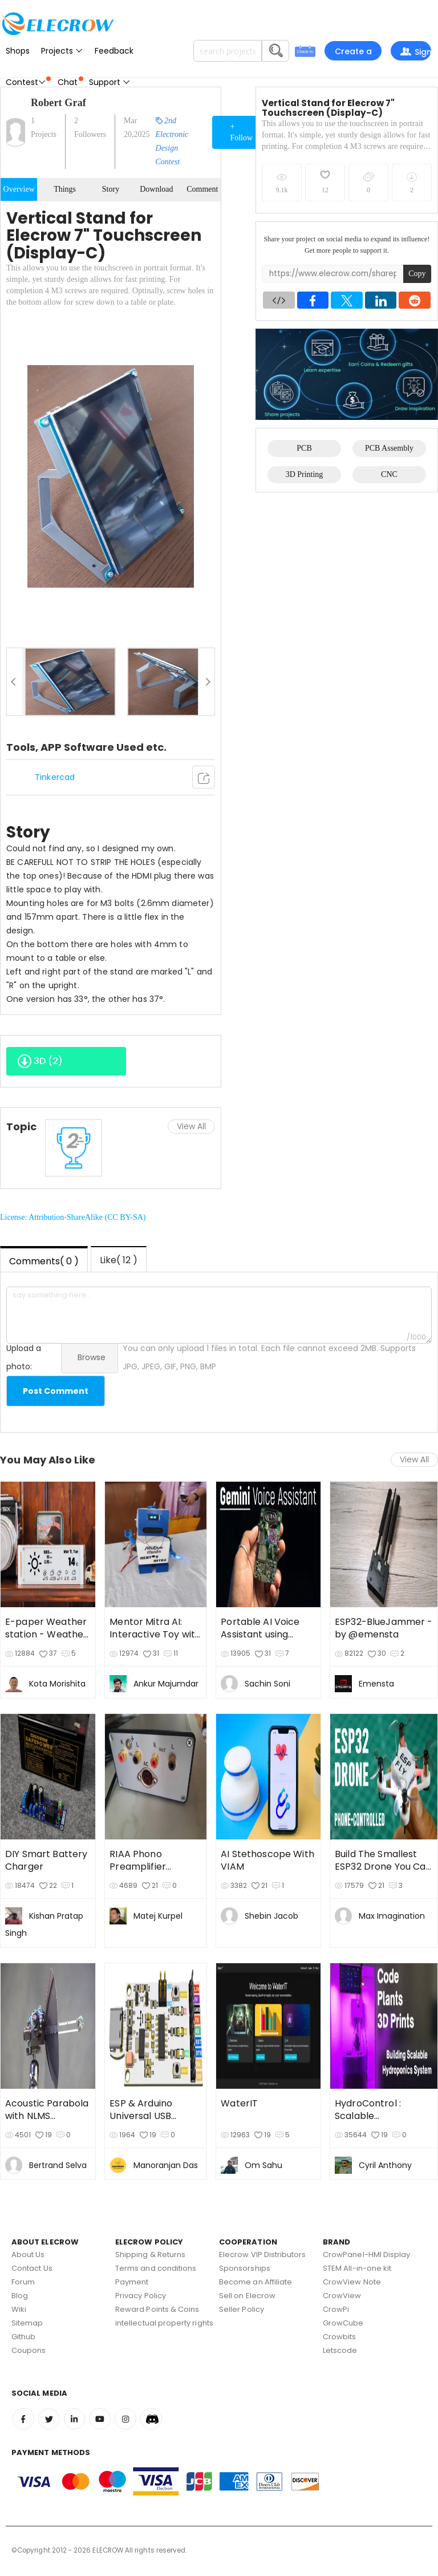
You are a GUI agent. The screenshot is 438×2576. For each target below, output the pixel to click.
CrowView (342, 2295)
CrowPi (336, 2309)
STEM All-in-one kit (357, 2268)
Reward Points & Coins (157, 2309)
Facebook (24, 2419)
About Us (28, 2254)
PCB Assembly (389, 448)
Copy (416, 273)
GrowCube (343, 2323)
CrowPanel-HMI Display (366, 2254)
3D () (40, 1064)
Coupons (28, 2350)
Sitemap (27, 2323)
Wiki (18, 2309)
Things (65, 189)
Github (23, 2336)
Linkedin (77, 2419)
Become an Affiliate (255, 2281)
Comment (202, 189)
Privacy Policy (140, 2295)
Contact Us (31, 2268)
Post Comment (55, 1391)
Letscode (340, 2350)
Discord (158, 2419)
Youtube (104, 2419)
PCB (304, 448)
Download (156, 189)
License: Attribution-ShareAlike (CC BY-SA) (72, 1217)
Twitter (50, 2419)
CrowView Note (352, 2281)
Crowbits (339, 2336)
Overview (19, 189)
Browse (92, 1357)
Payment (131, 2281)
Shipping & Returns (150, 2254)
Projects (62, 50)
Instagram (131, 2419)
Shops (18, 50)
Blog (19, 2295)
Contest (28, 82)
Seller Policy (241, 2309)
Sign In (415, 53)
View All (191, 1126)
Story (110, 189)
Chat (70, 82)
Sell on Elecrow (247, 2295)
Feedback (114, 50)
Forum (23, 2281)
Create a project (353, 53)
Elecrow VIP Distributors (262, 2254)
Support (110, 82)
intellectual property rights (164, 2323)
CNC (389, 474)
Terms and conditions (155, 2268)
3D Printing (304, 474)
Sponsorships (244, 2268)
